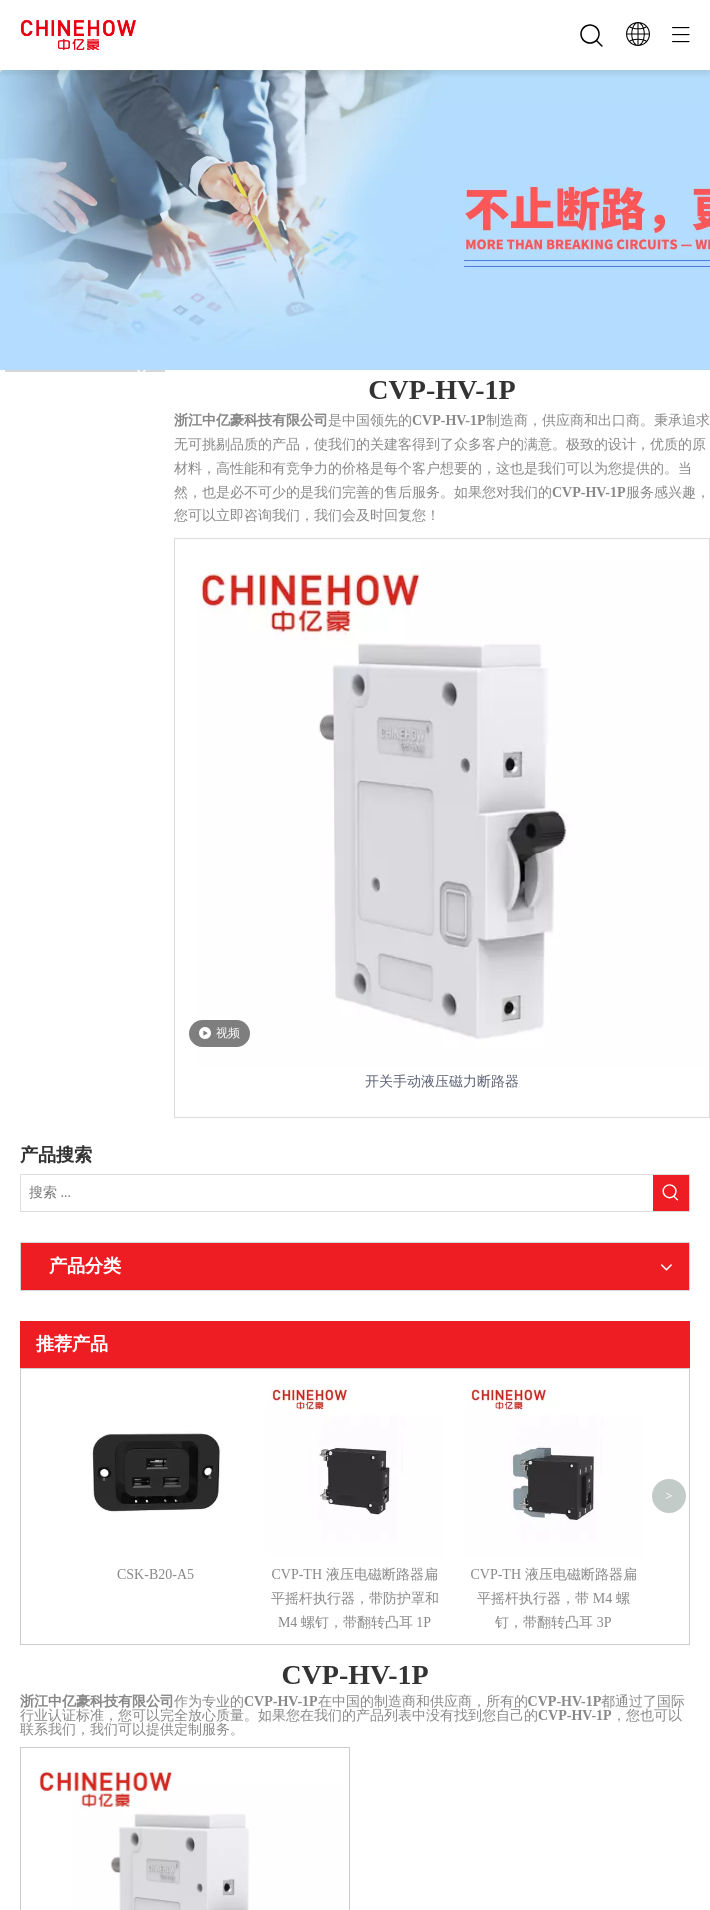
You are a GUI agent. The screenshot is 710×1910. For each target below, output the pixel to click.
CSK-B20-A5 (155, 1574)
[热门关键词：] (671, 1193)
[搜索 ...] (337, 1193)
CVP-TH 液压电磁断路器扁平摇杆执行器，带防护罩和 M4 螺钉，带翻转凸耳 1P (355, 1598)
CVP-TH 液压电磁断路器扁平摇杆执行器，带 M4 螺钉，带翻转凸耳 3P (553, 1598)
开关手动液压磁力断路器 (442, 1081)
